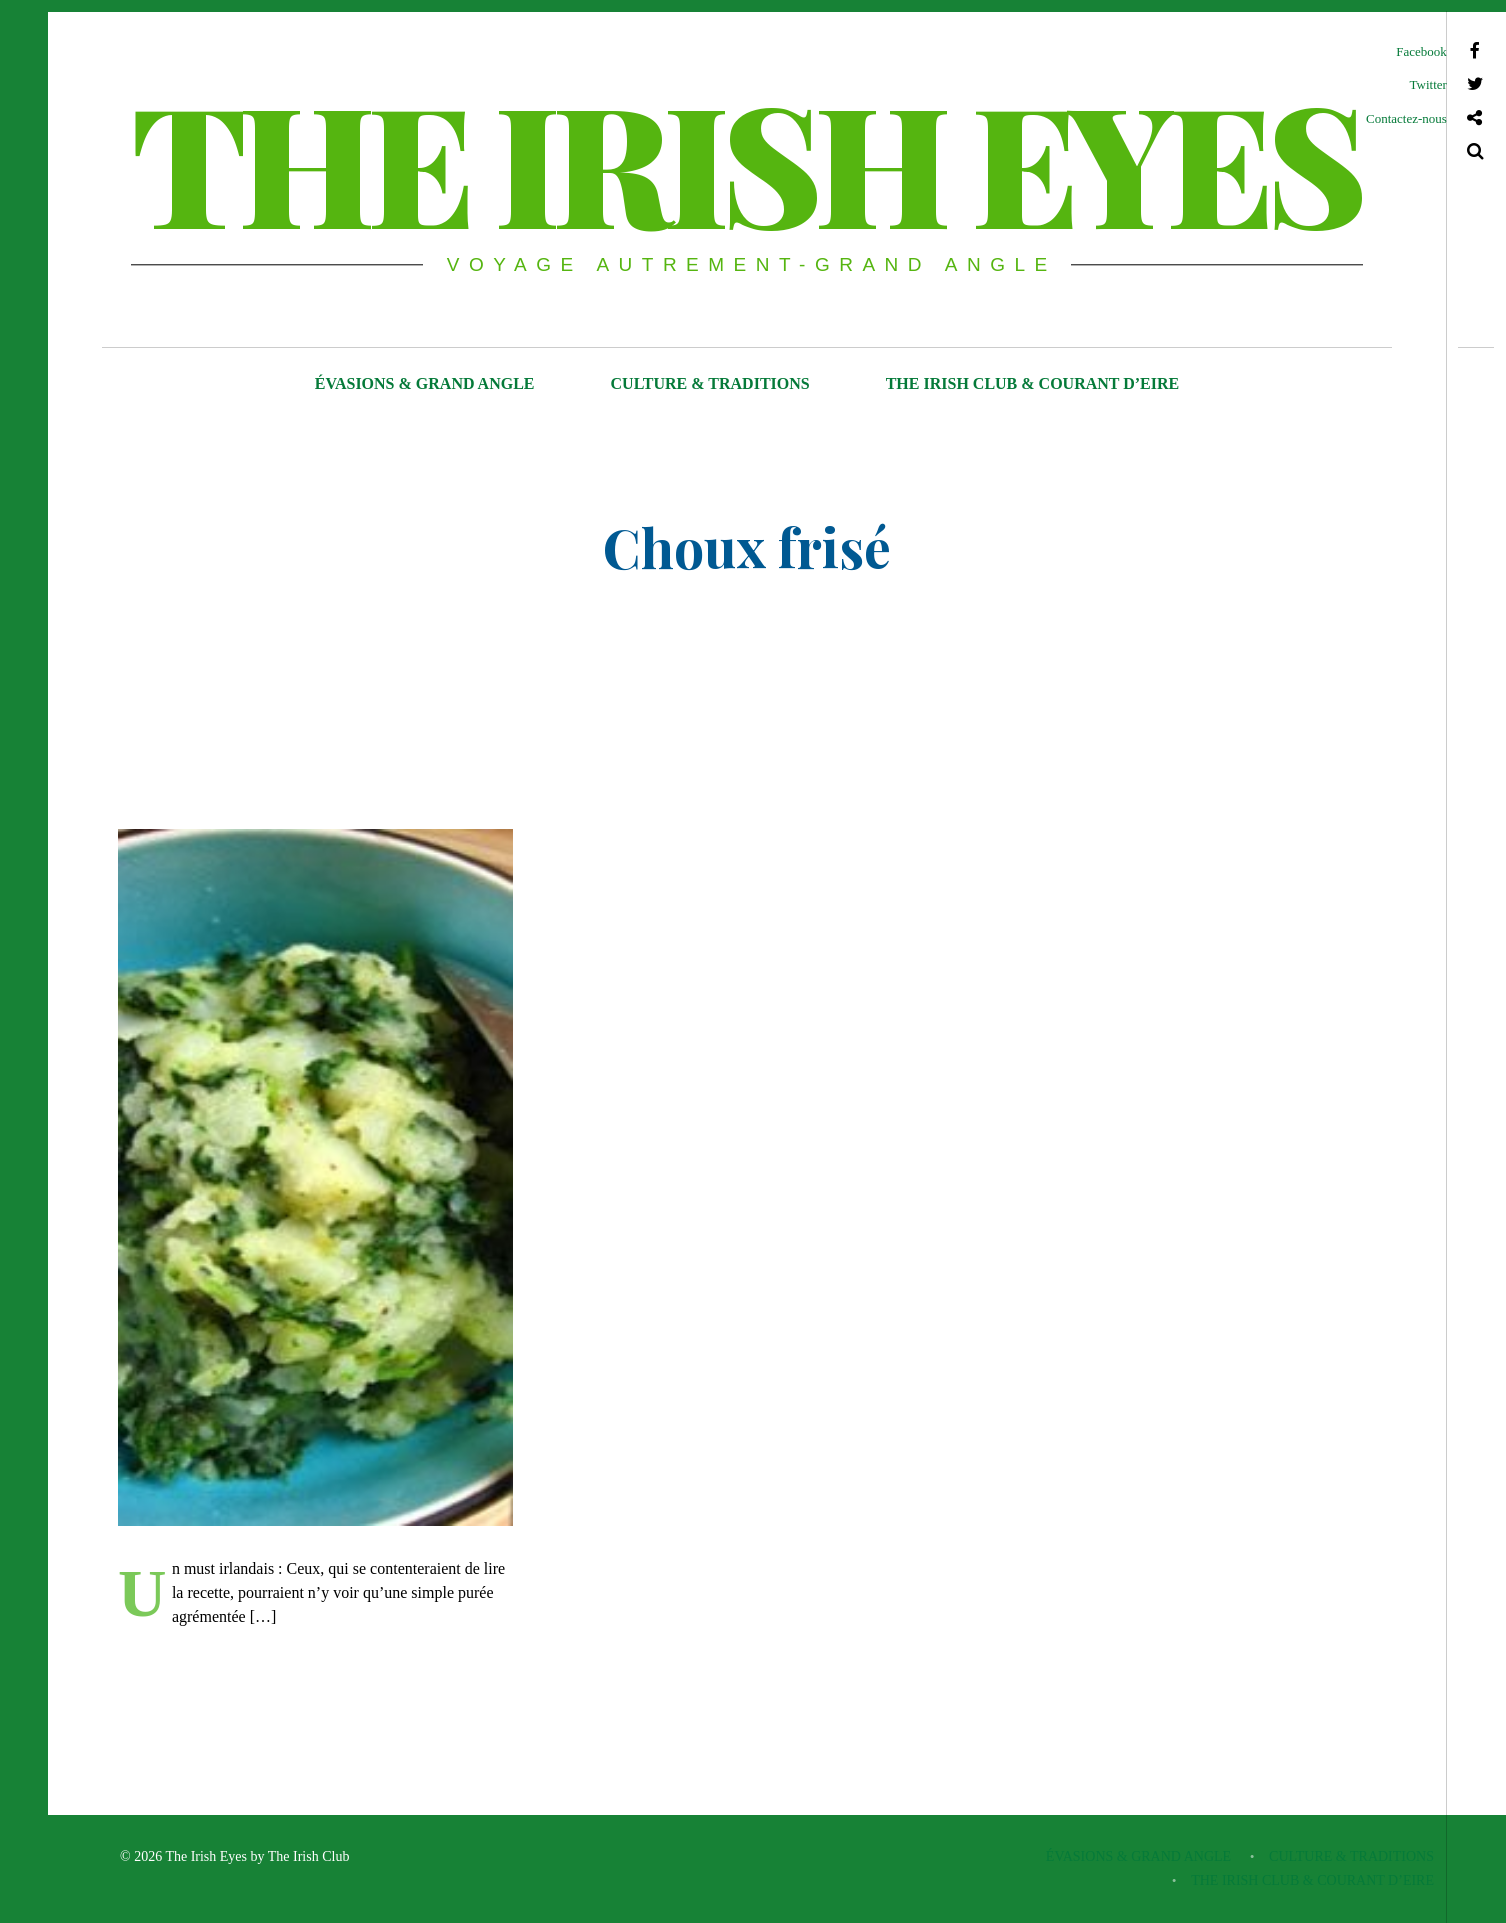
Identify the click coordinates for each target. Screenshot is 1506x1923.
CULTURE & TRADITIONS (710, 383)
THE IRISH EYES (745, 160)
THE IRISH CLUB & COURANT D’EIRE (1033, 383)
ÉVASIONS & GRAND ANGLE (425, 383)
